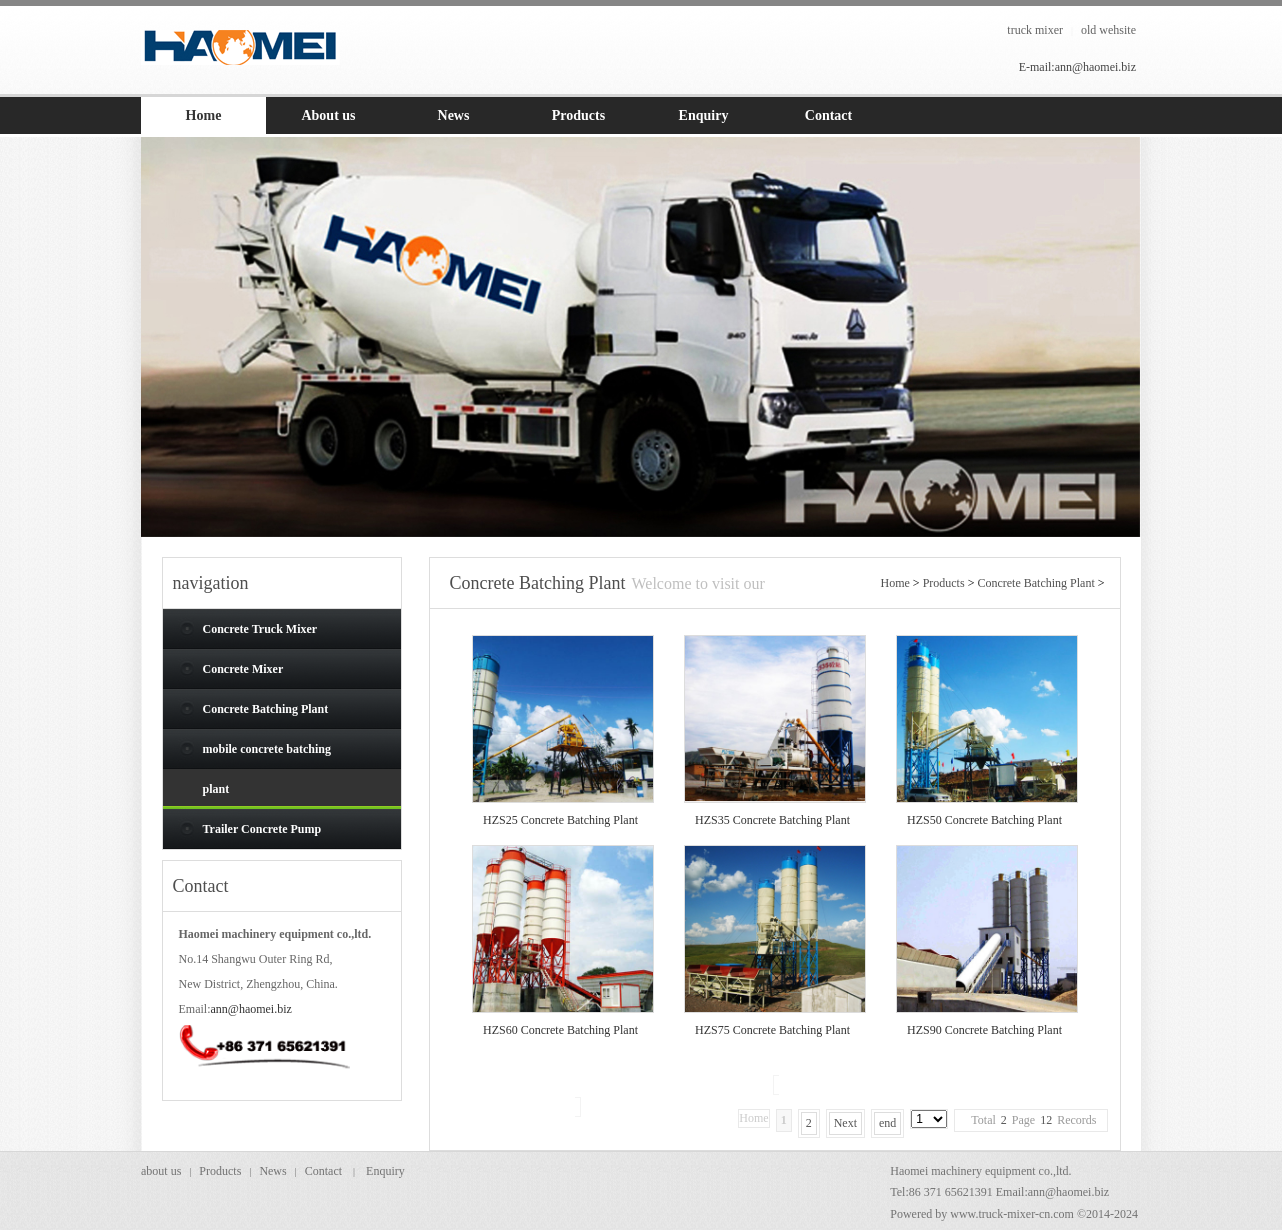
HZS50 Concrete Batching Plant (984, 820)
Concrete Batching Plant (1035, 583)
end (887, 1123)
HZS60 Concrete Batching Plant (560, 1030)
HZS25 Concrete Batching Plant (560, 820)
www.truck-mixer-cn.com (1012, 1214)
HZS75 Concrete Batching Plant (772, 1030)
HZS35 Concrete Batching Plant (772, 820)
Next (845, 1123)
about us (161, 1171)
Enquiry (385, 1171)
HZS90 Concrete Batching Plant (984, 1030)
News (272, 1171)
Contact (323, 1171)
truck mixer (1035, 30)
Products (944, 583)
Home (895, 583)
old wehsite (1108, 30)
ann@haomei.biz (251, 1009)
